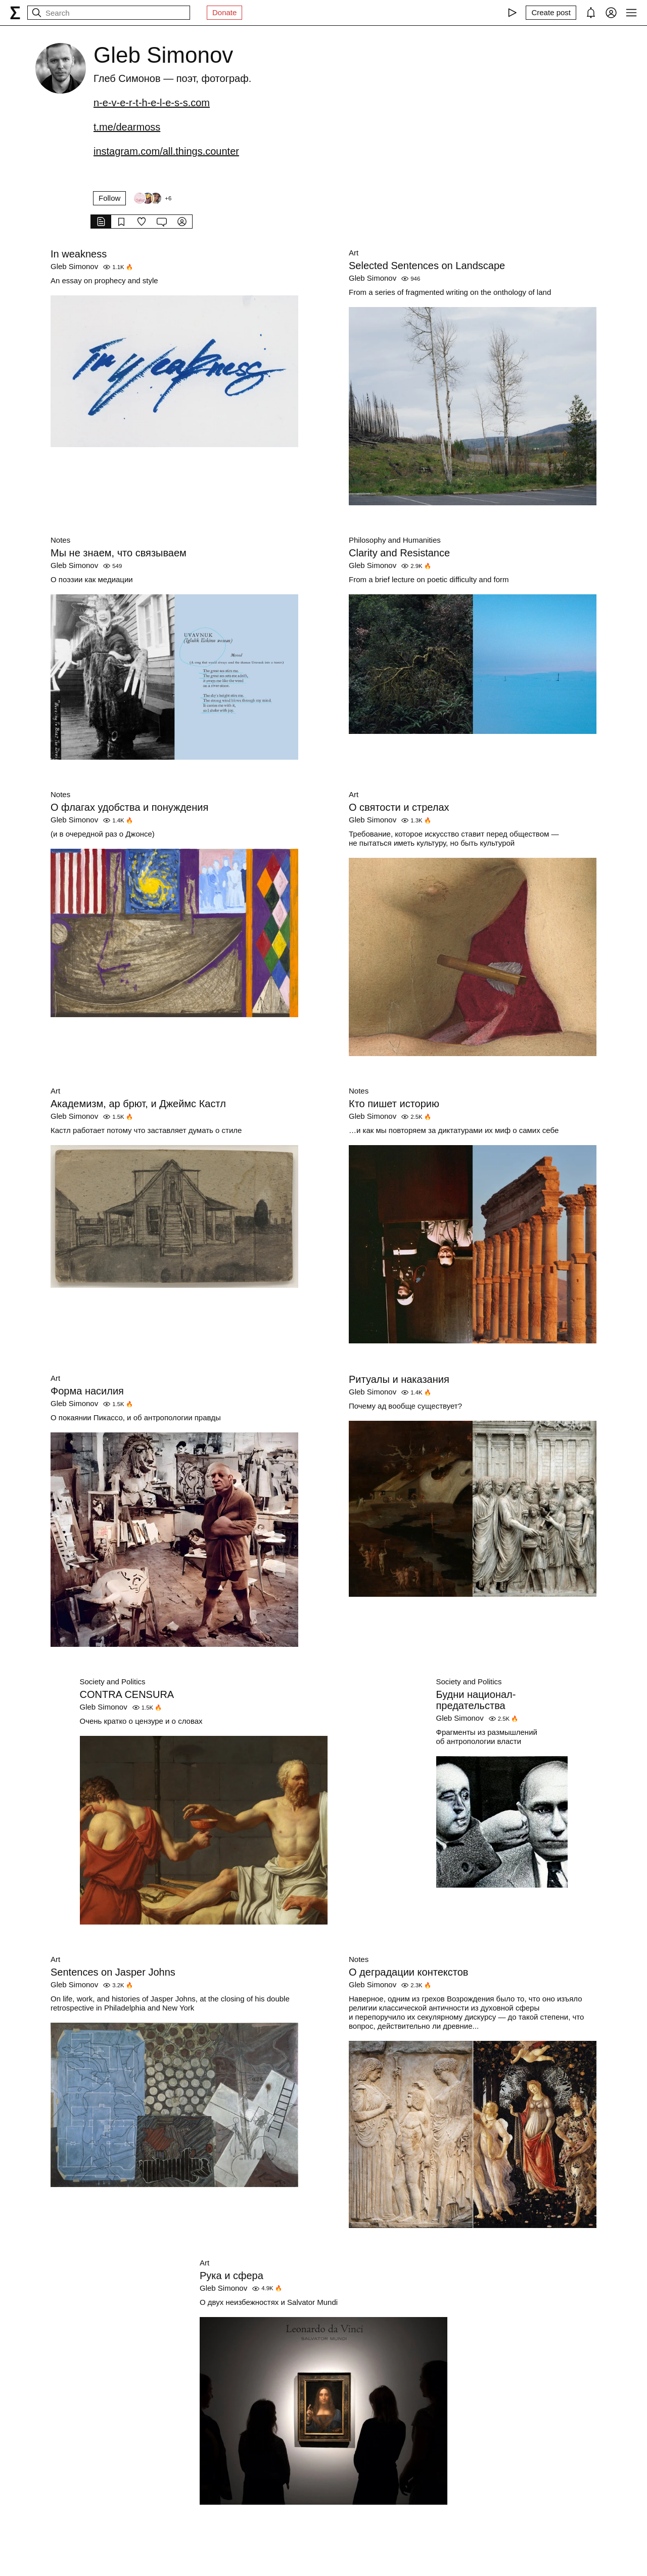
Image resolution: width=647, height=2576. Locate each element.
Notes (60, 540)
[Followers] (152, 198)
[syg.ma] (15, 12)
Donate (224, 12)
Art (353, 252)
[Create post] (551, 12)
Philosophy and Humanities (395, 540)
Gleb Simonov (74, 266)
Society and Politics (113, 1681)
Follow (109, 198)
